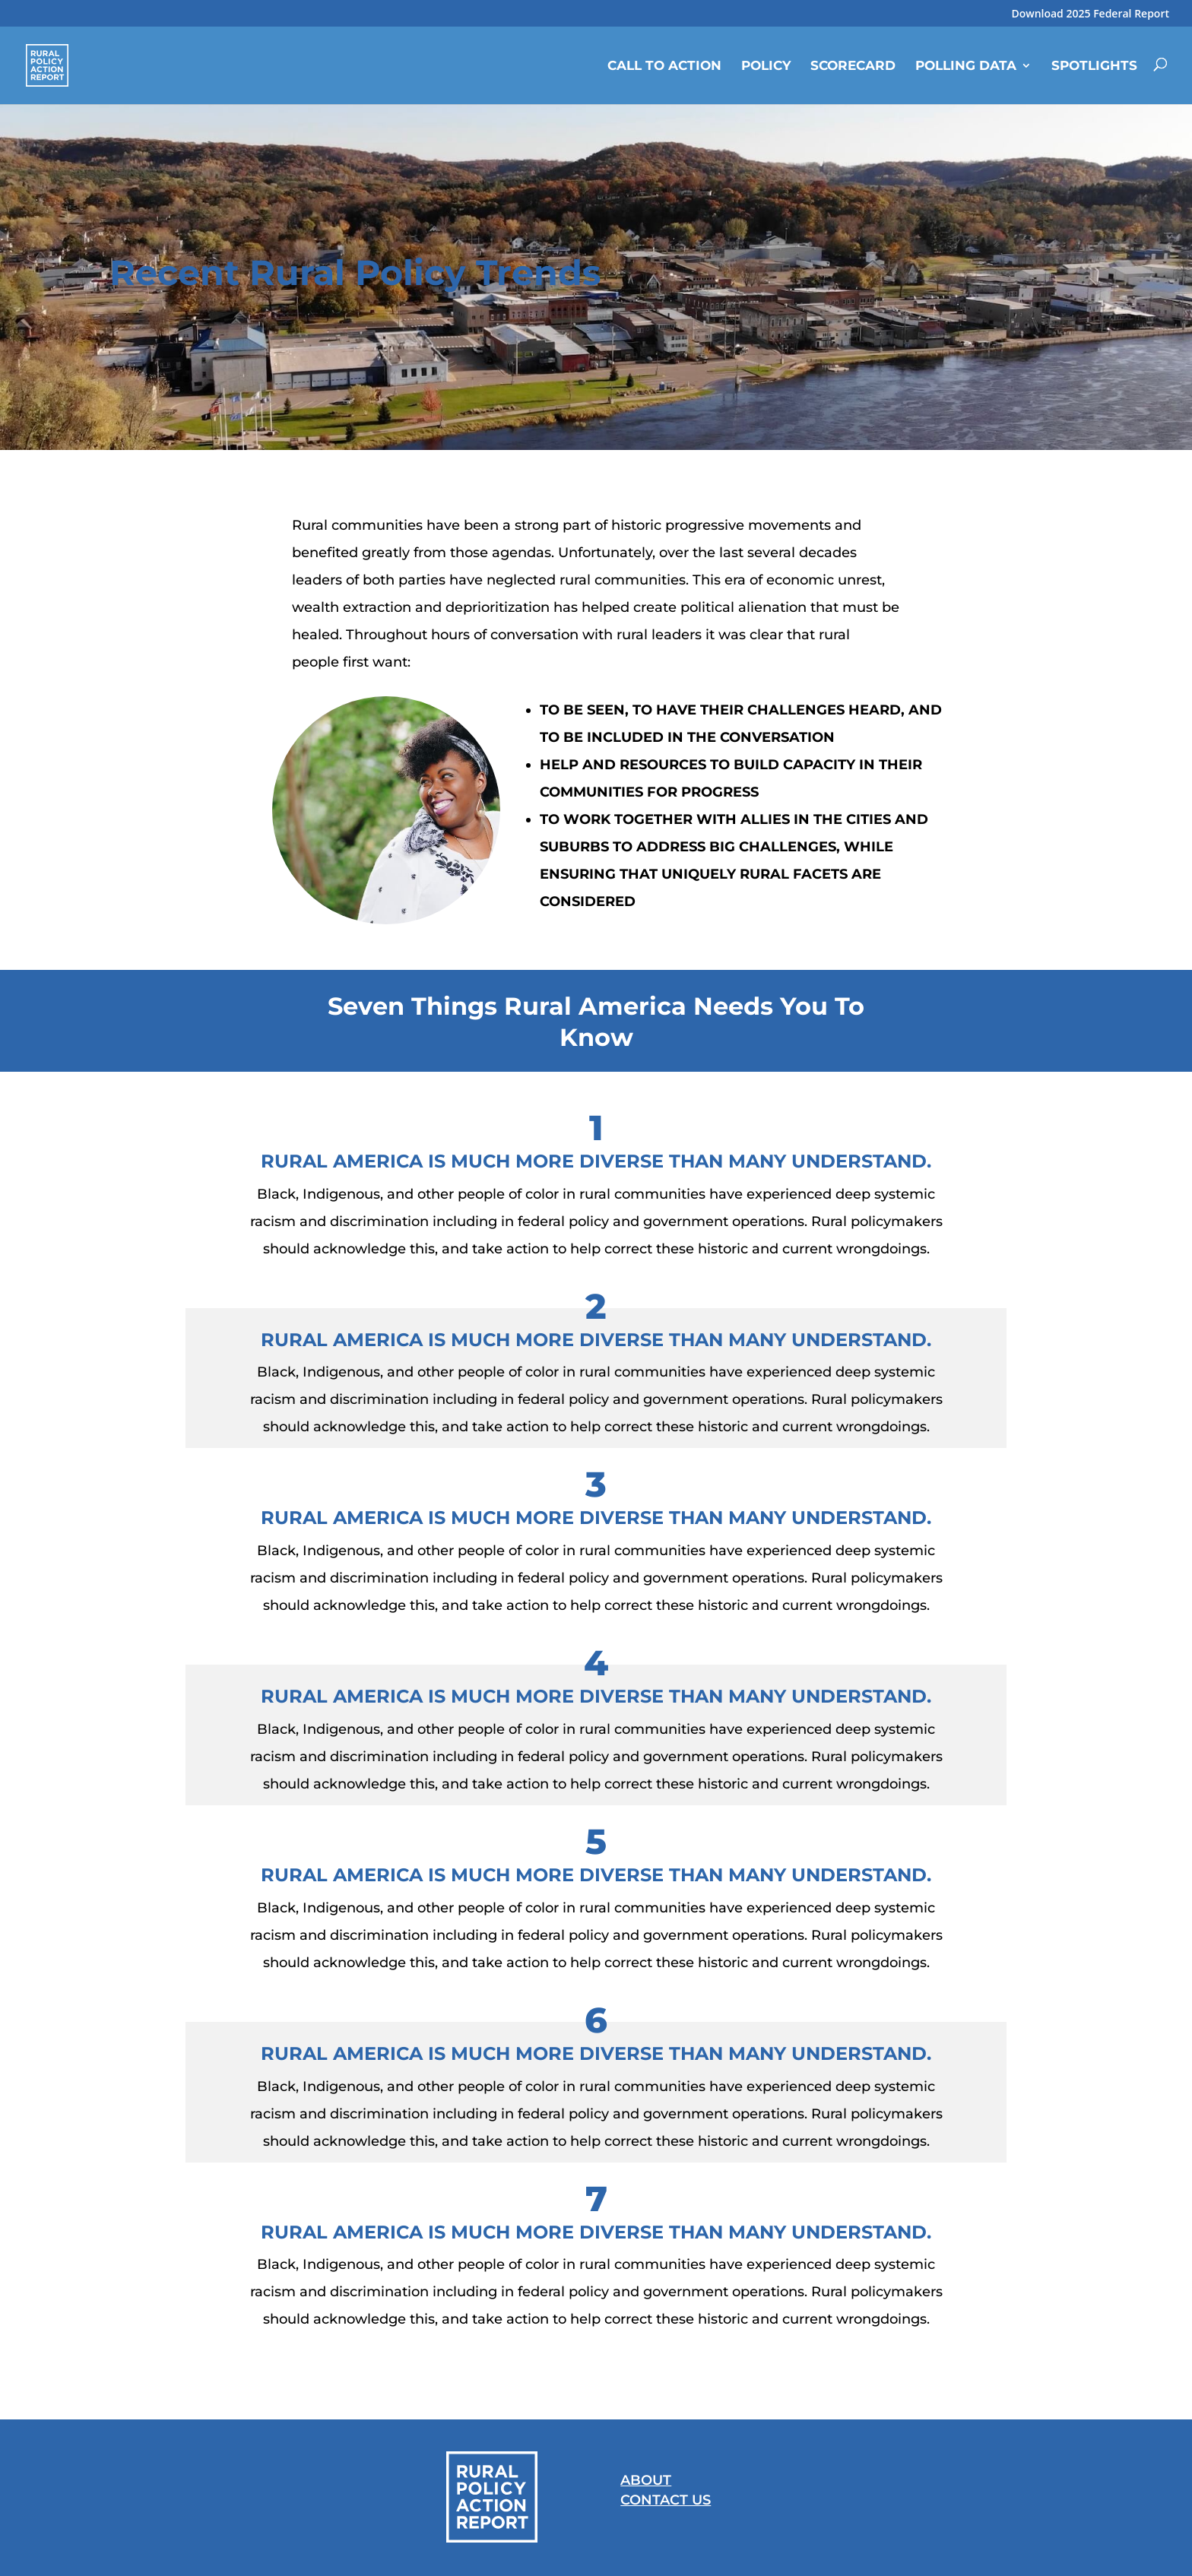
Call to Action (664, 65)
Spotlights (1094, 65)
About (645, 2480)
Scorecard (853, 65)
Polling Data (965, 65)
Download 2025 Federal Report (1090, 14)
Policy (766, 65)
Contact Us (665, 2500)
